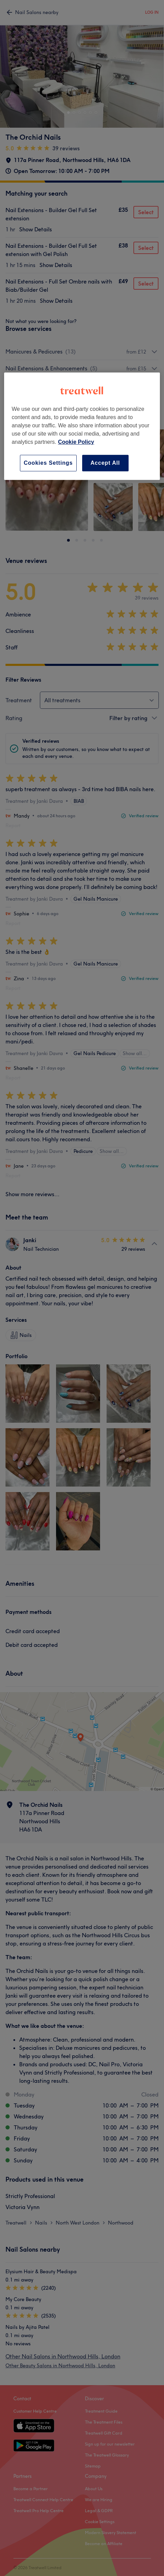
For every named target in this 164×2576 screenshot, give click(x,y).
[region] (82, 426)
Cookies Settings (48, 463)
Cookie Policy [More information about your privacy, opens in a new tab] (76, 442)
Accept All (105, 463)
